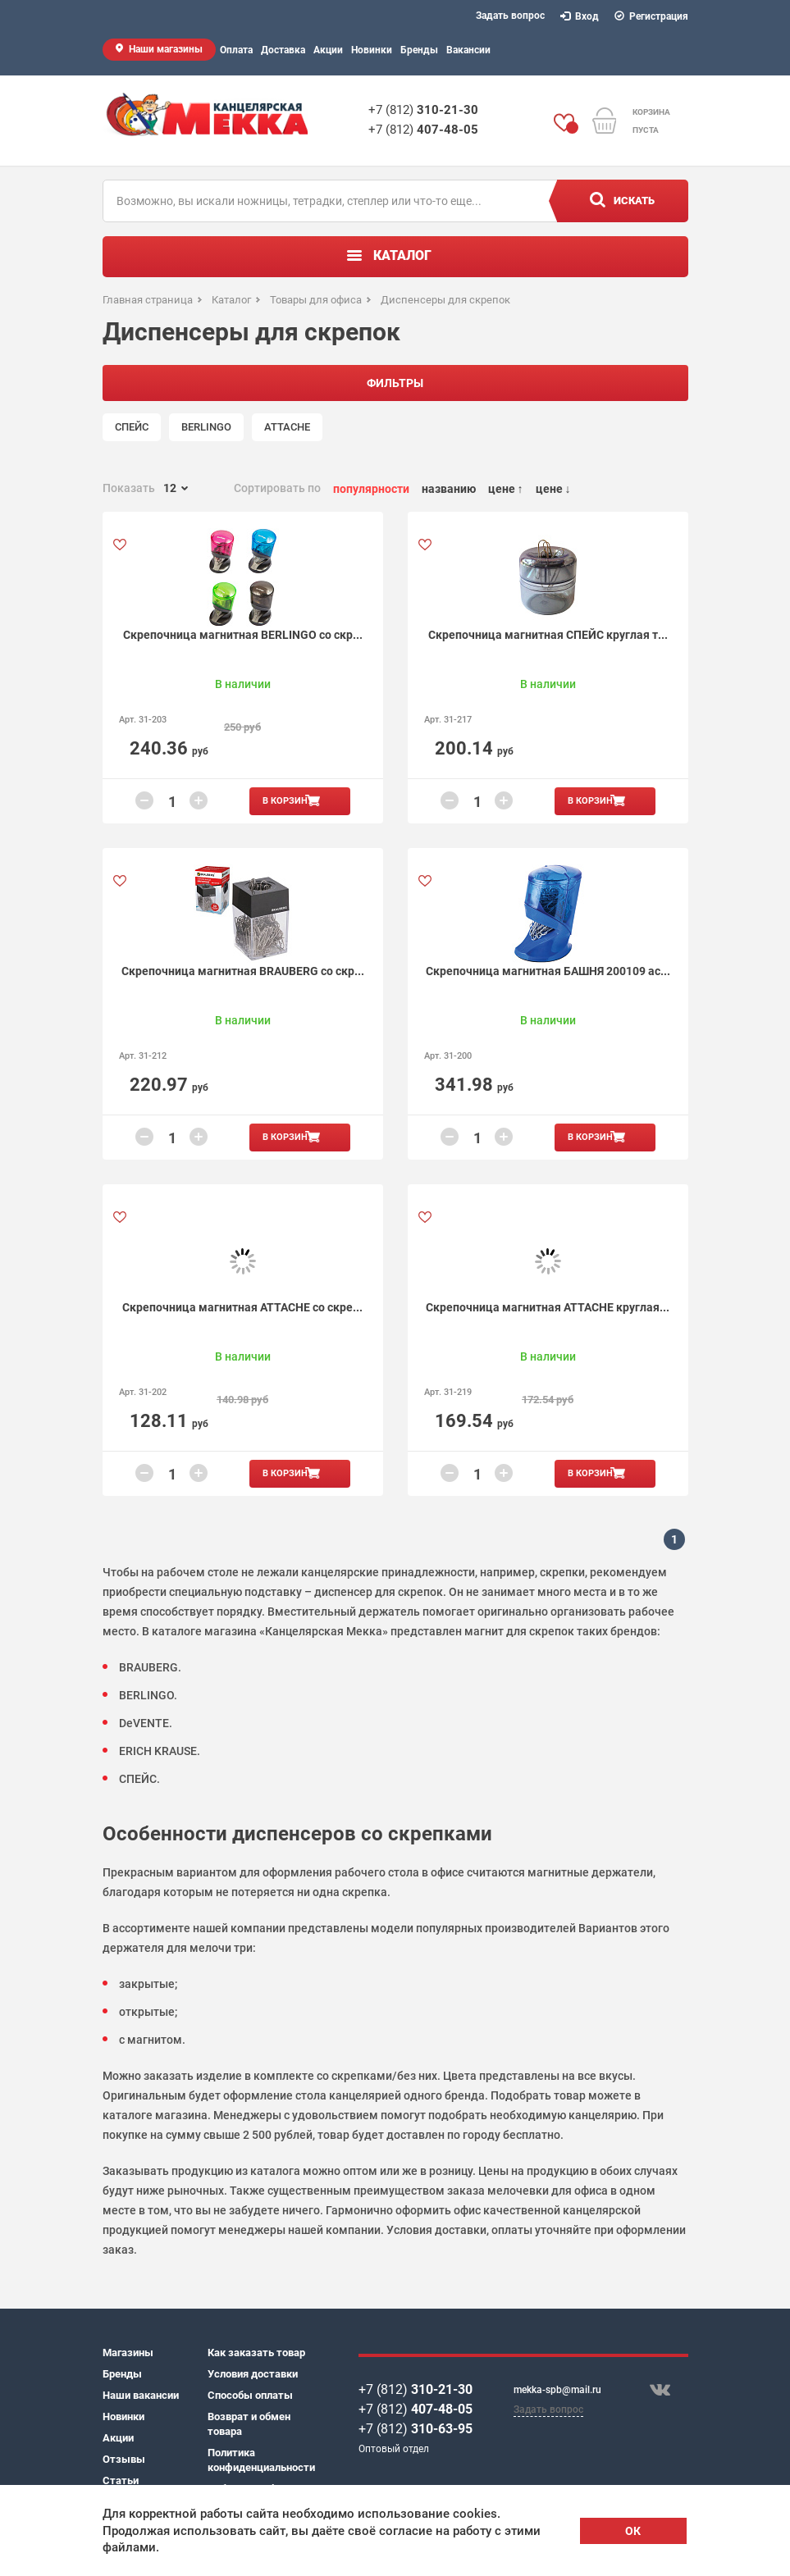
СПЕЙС (131, 427)
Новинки (371, 50)
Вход (580, 16)
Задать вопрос (510, 15)
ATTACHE (287, 427)
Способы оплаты (250, 2395)
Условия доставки (253, 2374)
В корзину (288, 801)
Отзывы (124, 2459)
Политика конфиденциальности (260, 2459)
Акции (328, 50)
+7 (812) (423, 110)
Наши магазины (166, 49)
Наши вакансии (141, 2395)
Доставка (283, 50)
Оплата (236, 50)
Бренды (419, 50)
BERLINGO (206, 427)
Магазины (128, 2352)
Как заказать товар (256, 2352)
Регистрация (651, 16)
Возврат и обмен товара (249, 2423)
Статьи (121, 2480)
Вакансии (468, 50)
